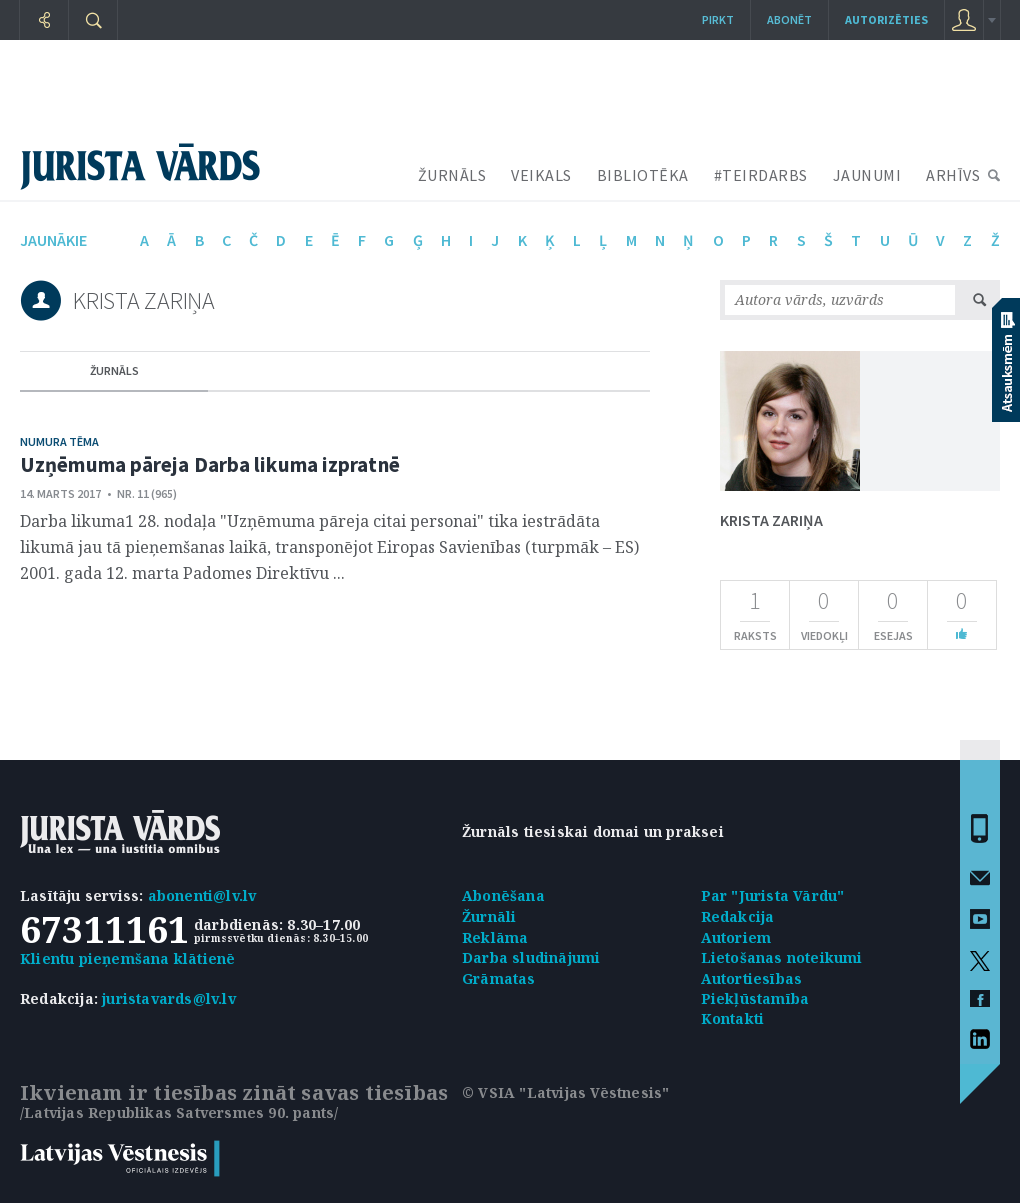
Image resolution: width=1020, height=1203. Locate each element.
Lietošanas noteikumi (782, 957)
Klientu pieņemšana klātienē (127, 958)
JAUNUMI (867, 175)
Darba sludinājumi (531, 957)
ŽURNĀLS (452, 175)
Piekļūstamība (755, 998)
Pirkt (718, 19)
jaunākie (53, 240)
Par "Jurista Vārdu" (773, 895)
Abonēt (789, 19)
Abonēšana (503, 895)
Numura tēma (59, 441)
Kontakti (733, 1018)
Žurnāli (489, 916)
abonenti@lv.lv (202, 895)
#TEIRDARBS (761, 175)
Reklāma (495, 937)
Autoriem (736, 937)
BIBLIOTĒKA (643, 175)
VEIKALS (541, 175)
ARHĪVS (953, 175)
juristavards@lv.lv (169, 998)
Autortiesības (752, 978)
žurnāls (114, 370)
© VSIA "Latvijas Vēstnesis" (565, 1092)
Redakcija (738, 916)
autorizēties (886, 19)
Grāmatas (499, 978)
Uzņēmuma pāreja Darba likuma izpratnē (210, 464)
